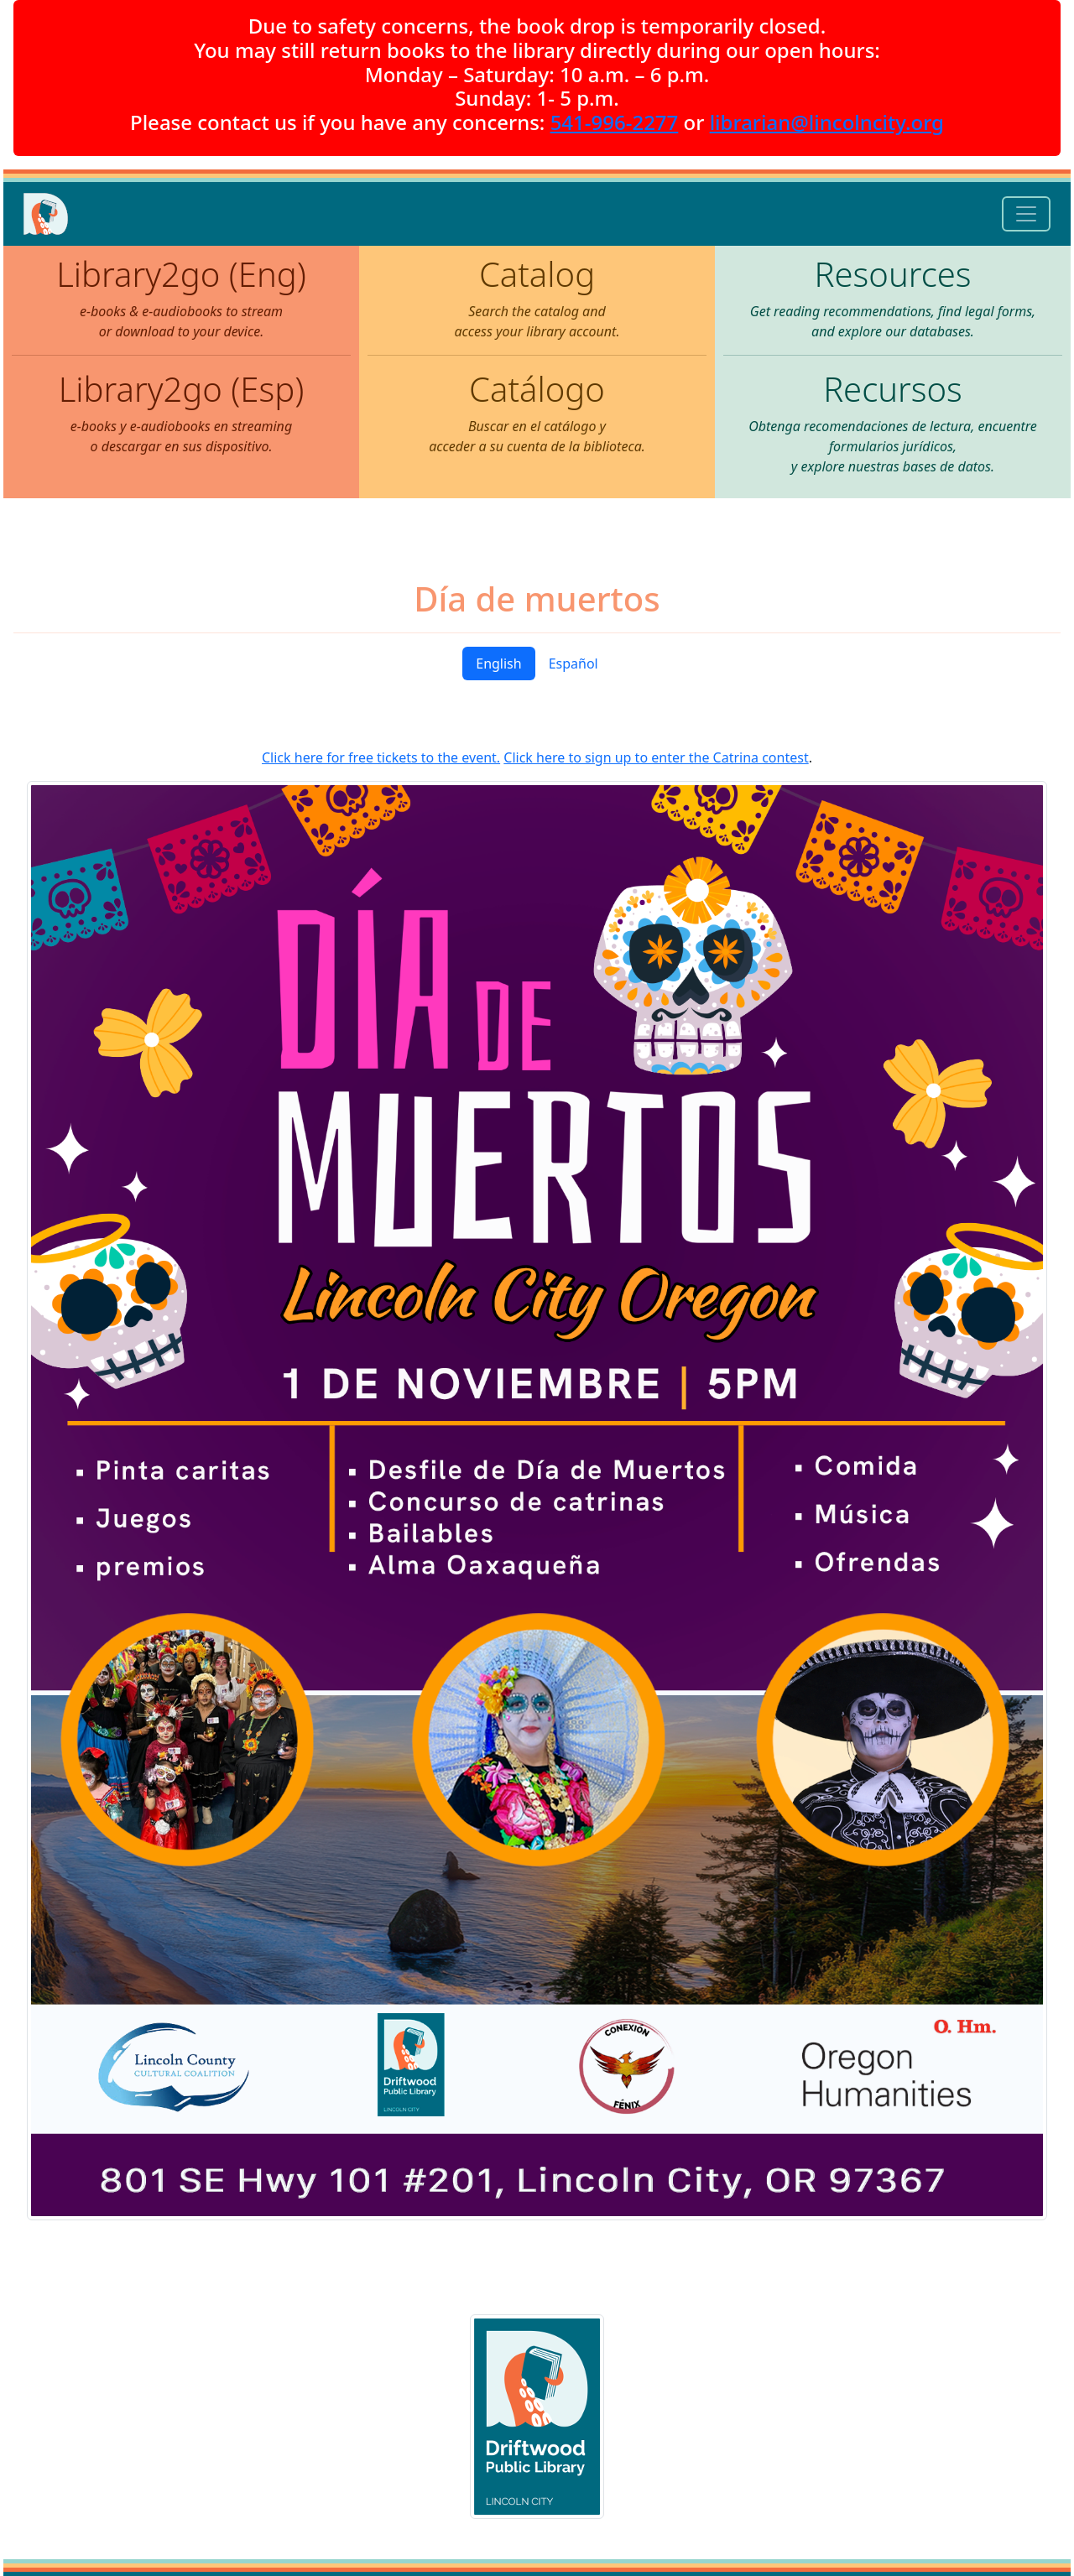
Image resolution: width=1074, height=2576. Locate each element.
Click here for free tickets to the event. (381, 757)
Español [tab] (573, 663)
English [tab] (498, 663)
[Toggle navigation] (1026, 214)
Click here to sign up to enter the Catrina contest (655, 757)
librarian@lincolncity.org (827, 122)
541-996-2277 (614, 122)
